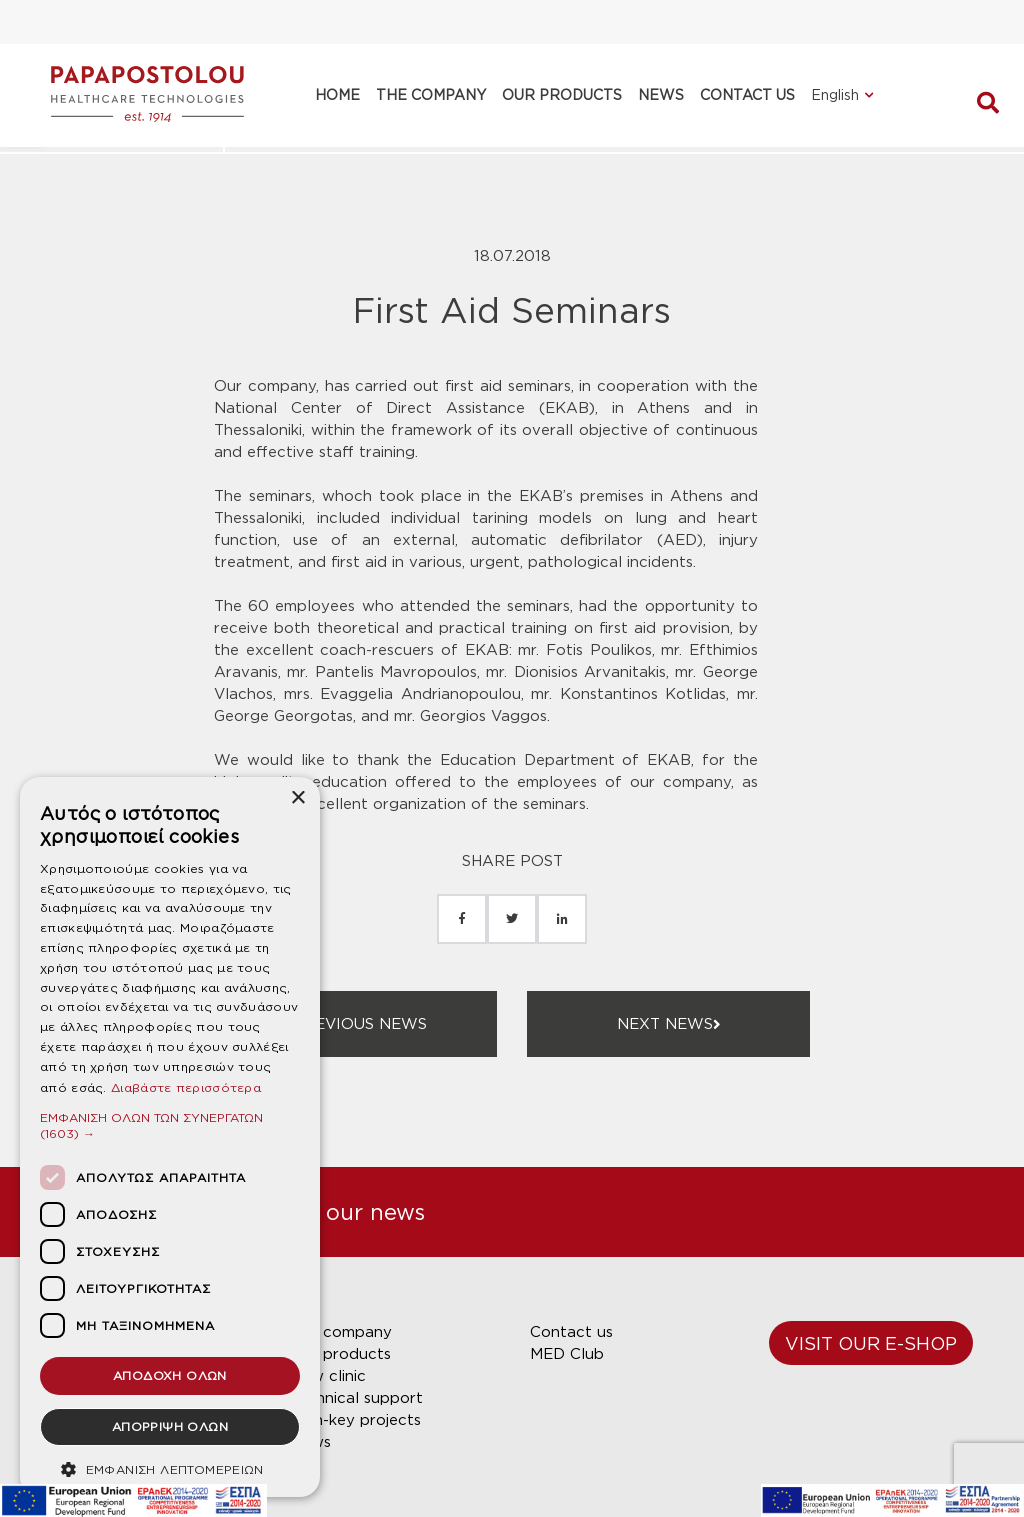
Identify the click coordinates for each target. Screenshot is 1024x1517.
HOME (337, 95)
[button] (170, 1125)
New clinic (328, 1376)
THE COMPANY (431, 95)
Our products (340, 1354)
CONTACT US (747, 95)
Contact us (571, 1332)
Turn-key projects (355, 1420)
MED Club (567, 1354)
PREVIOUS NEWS (356, 1024)
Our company (341, 1332)
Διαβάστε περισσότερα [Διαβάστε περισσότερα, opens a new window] (186, 1087)
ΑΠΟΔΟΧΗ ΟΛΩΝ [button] (170, 1375)
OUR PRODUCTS (562, 95)
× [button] (297, 798)
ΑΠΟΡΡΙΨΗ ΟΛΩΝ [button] (170, 1426)
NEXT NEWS (669, 1024)
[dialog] (170, 1137)
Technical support (356, 1398)
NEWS (661, 95)
